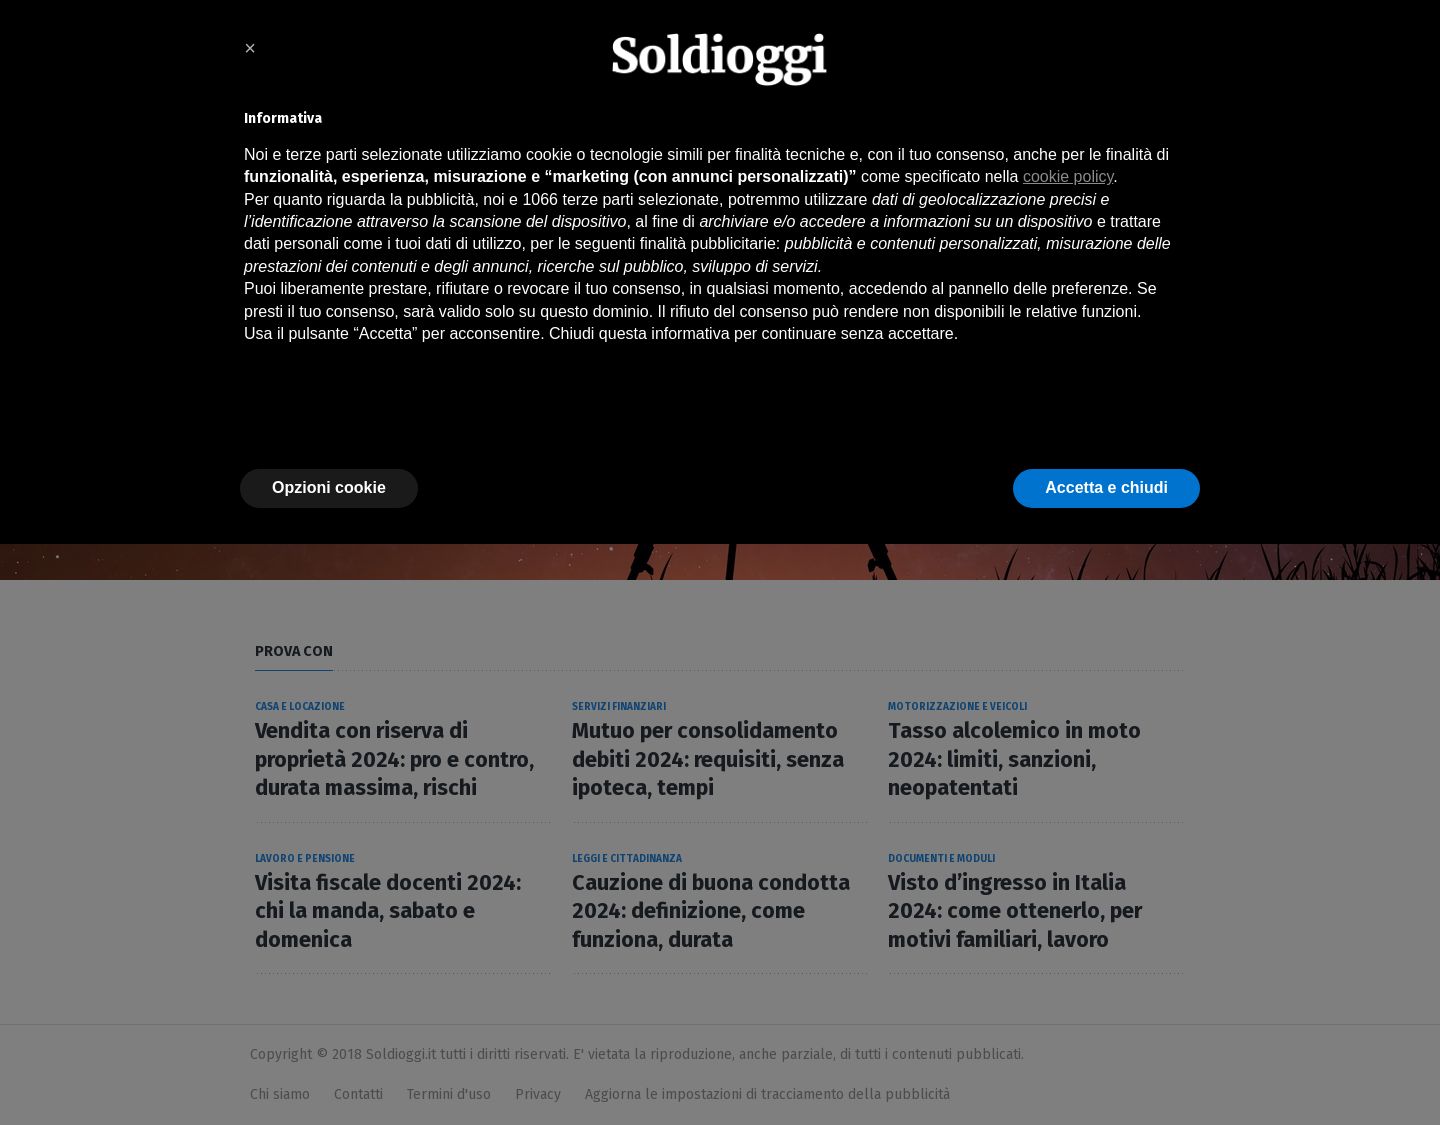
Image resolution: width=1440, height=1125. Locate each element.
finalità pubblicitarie (708, 243)
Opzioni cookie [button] (329, 487)
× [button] (250, 48)
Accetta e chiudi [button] (1106, 487)
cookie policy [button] (1068, 176)
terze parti (597, 199)
